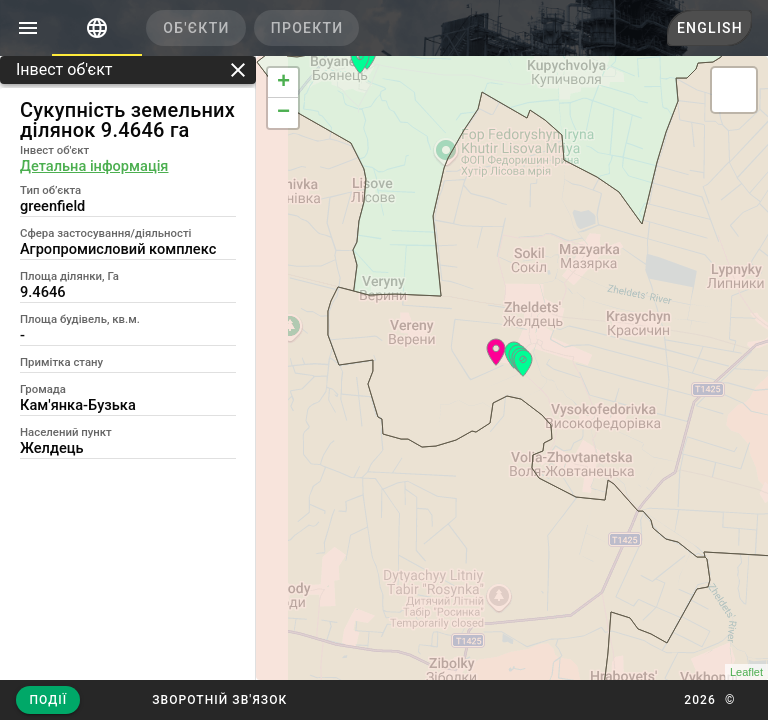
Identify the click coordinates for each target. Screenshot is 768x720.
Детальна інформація (94, 166)
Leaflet (746, 672)
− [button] (283, 113)
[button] (219, 700)
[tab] (97, 28)
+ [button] (283, 83)
